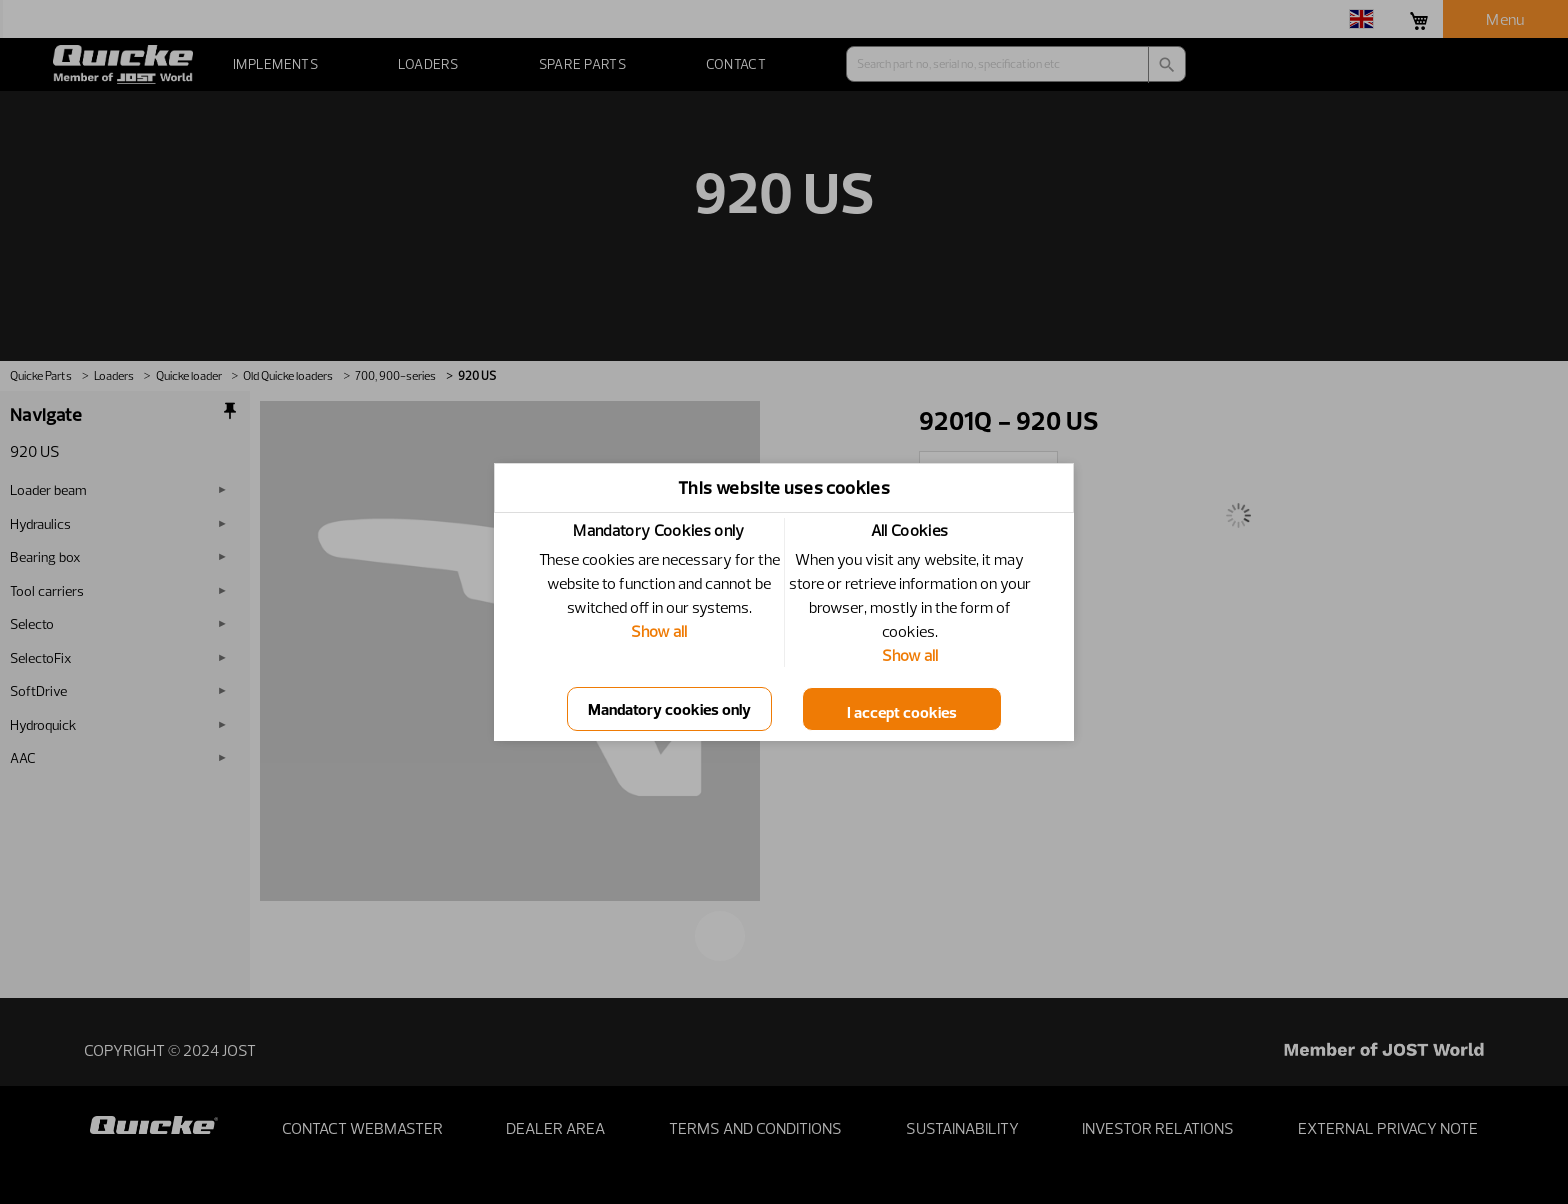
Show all (659, 631)
